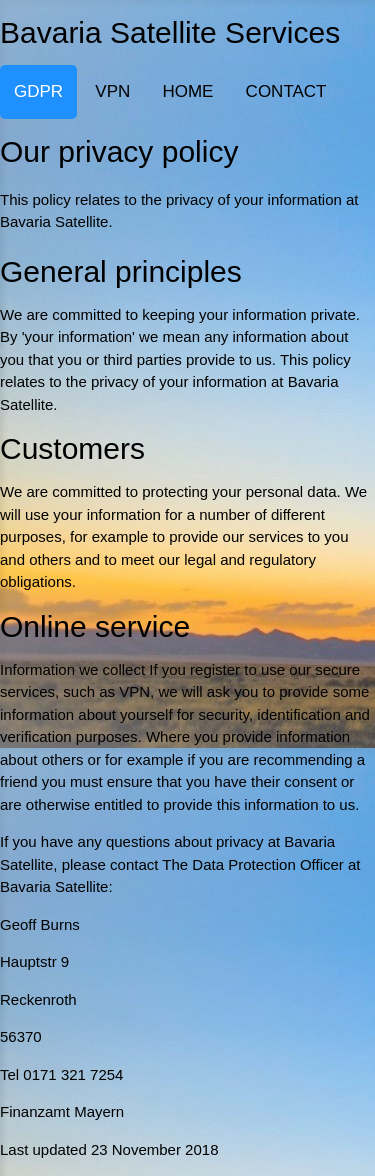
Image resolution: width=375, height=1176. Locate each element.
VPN (112, 91)
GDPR (38, 91)
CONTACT (286, 91)
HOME (187, 91)
